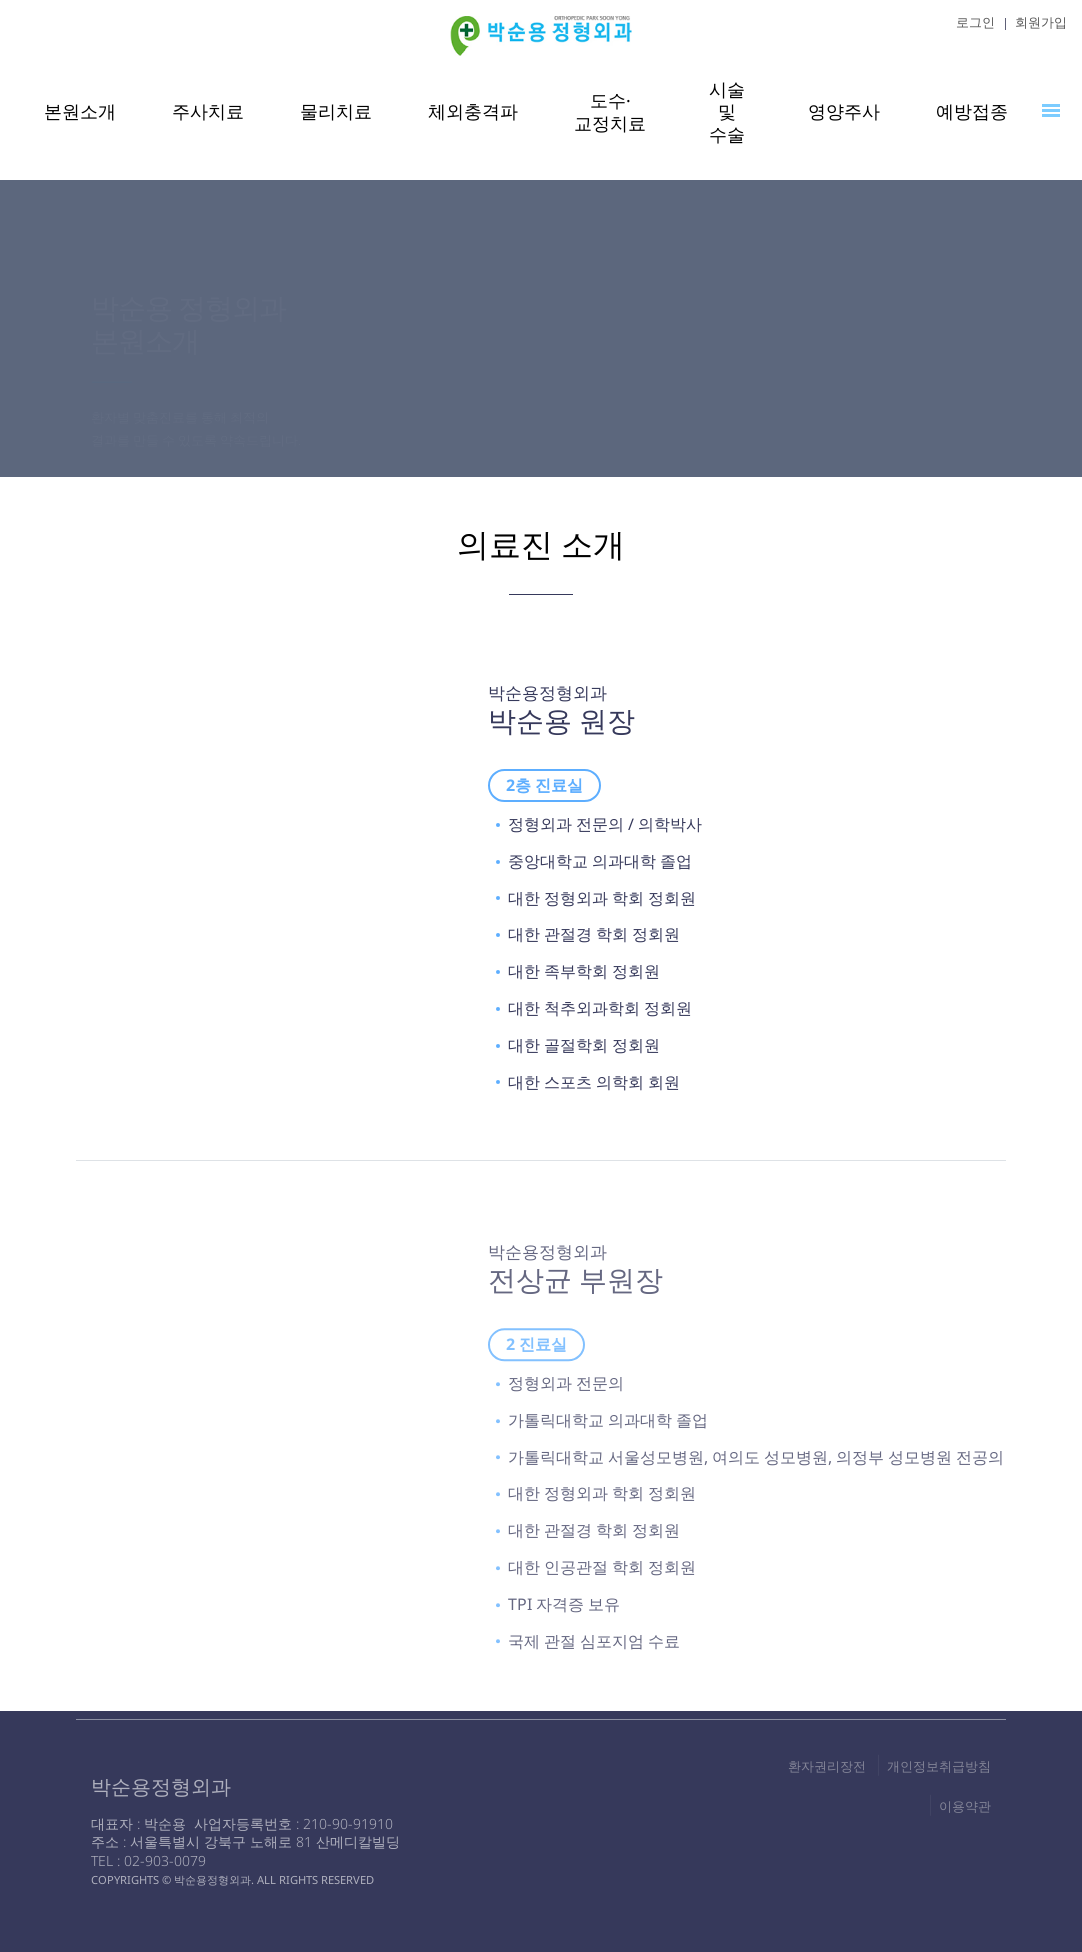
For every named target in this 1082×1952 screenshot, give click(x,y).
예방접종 (972, 111)
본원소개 (80, 111)
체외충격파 (473, 111)
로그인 (975, 22)
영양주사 (844, 111)
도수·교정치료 (610, 111)
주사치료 (208, 111)
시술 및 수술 (727, 112)
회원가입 (1041, 22)
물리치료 (336, 111)
